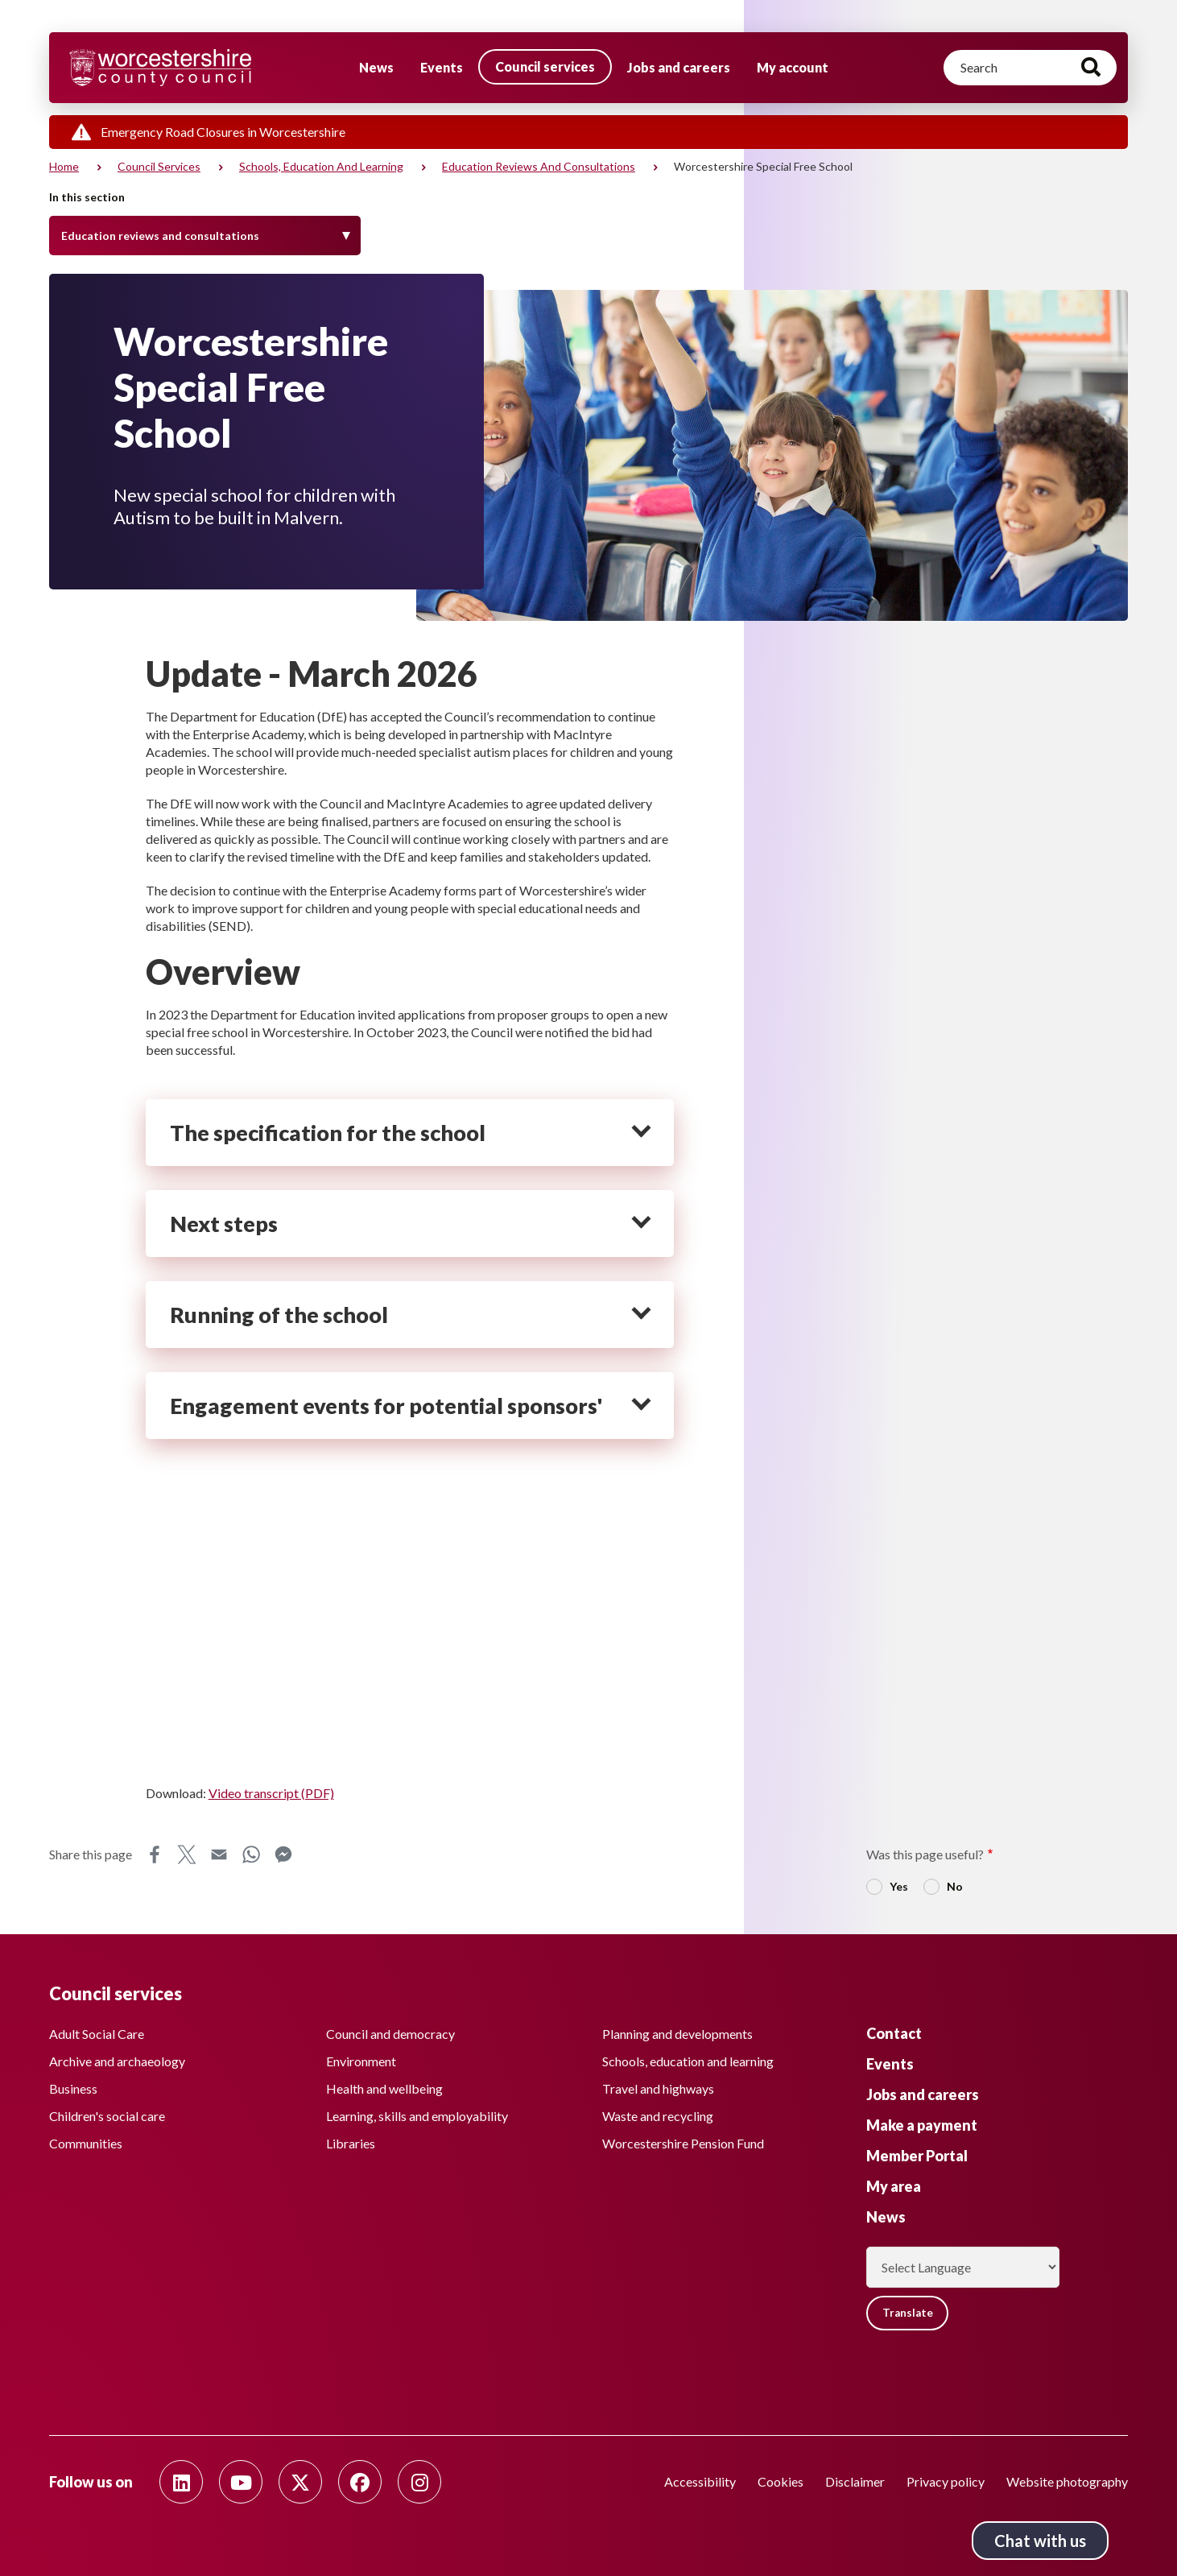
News (376, 67)
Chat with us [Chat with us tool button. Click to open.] (1040, 2540)
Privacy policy (945, 2481)
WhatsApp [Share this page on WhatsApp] (251, 1854)
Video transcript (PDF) (271, 1793)
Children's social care (107, 2113)
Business (73, 2086)
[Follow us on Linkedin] (181, 2482)
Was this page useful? (925, 1854)
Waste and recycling (657, 2113)
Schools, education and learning (321, 166)
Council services (545, 66)
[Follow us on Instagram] (419, 2482)
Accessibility (700, 2481)
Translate (910, 2311)
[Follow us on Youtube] (240, 2482)
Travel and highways (658, 2086)
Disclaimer (855, 2481)
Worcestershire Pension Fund (683, 2140)
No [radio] (955, 1886)
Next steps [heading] (224, 1223)
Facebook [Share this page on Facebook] (154, 1854)
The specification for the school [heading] (327, 1132)
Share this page (90, 1854)
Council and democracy (390, 2031)
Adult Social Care (96, 2031)
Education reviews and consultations (538, 166)
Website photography (1067, 2481)
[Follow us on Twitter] (300, 2482)
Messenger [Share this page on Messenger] (283, 1854)
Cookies (780, 2481)
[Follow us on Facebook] (360, 2482)
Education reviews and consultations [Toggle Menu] (160, 235)
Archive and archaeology (117, 2058)
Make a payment (921, 2123)
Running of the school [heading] (279, 1314)
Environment (361, 2058)
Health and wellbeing (384, 2086)
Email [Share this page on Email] (219, 1854)
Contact (894, 2031)
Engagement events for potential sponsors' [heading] (386, 1405)
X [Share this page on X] (187, 1854)
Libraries (350, 2140)
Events (441, 67)
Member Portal (917, 2153)
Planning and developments (677, 2031)
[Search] (1030, 67)
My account (792, 67)
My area (893, 2184)
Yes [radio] (899, 1886)
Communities (85, 2140)
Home (64, 166)
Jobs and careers (678, 67)
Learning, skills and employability (417, 2113)
